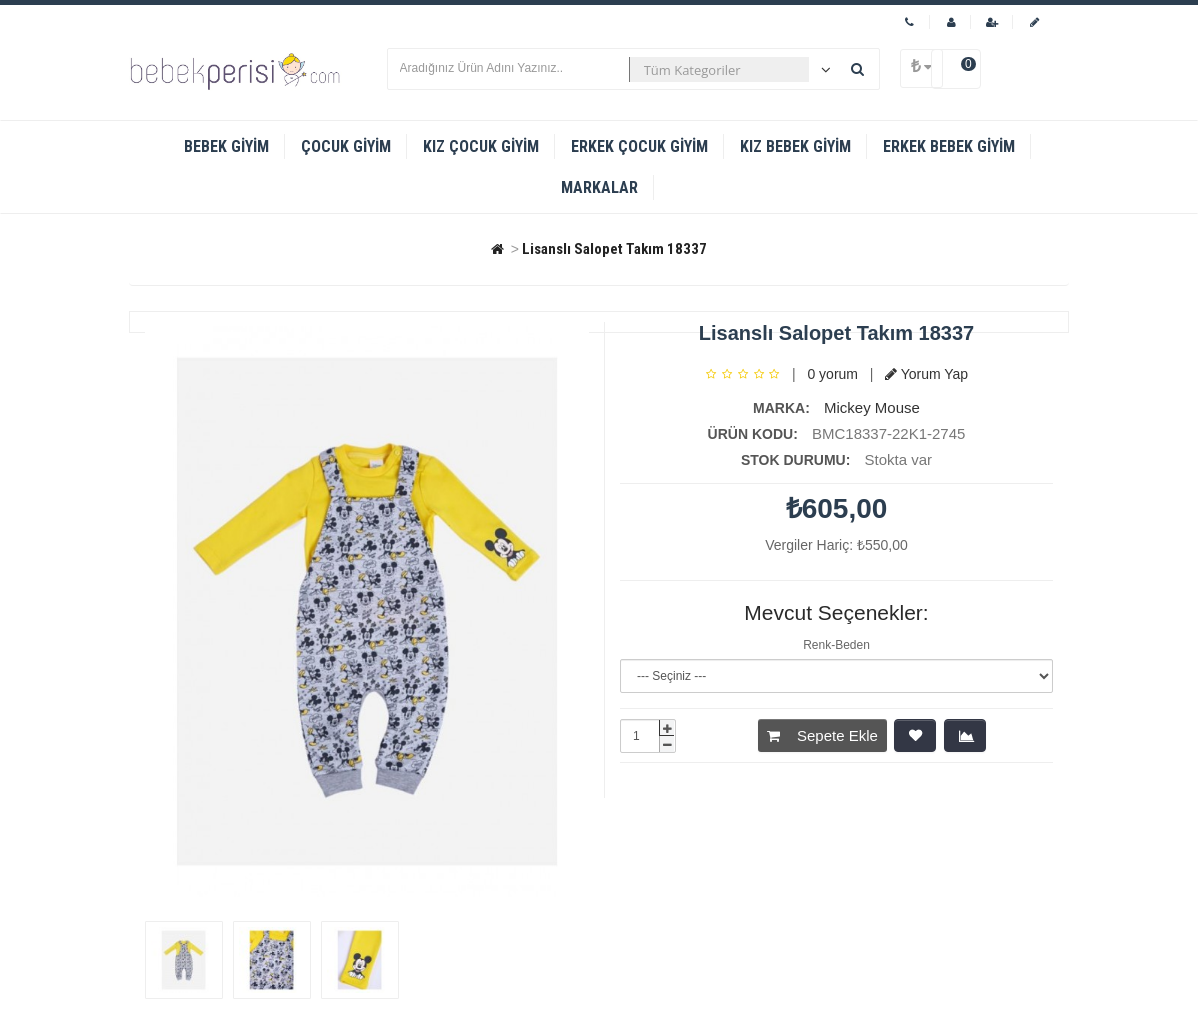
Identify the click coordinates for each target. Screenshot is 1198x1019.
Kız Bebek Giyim (795, 146)
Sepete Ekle (822, 735)
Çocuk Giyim (346, 146)
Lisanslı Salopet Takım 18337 (614, 249)
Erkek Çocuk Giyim (639, 146)
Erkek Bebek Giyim (949, 146)
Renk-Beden (836, 645)
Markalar (599, 187)
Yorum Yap (926, 374)
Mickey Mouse (872, 407)
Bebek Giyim (226, 146)
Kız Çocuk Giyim (481, 146)
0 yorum (832, 374)
